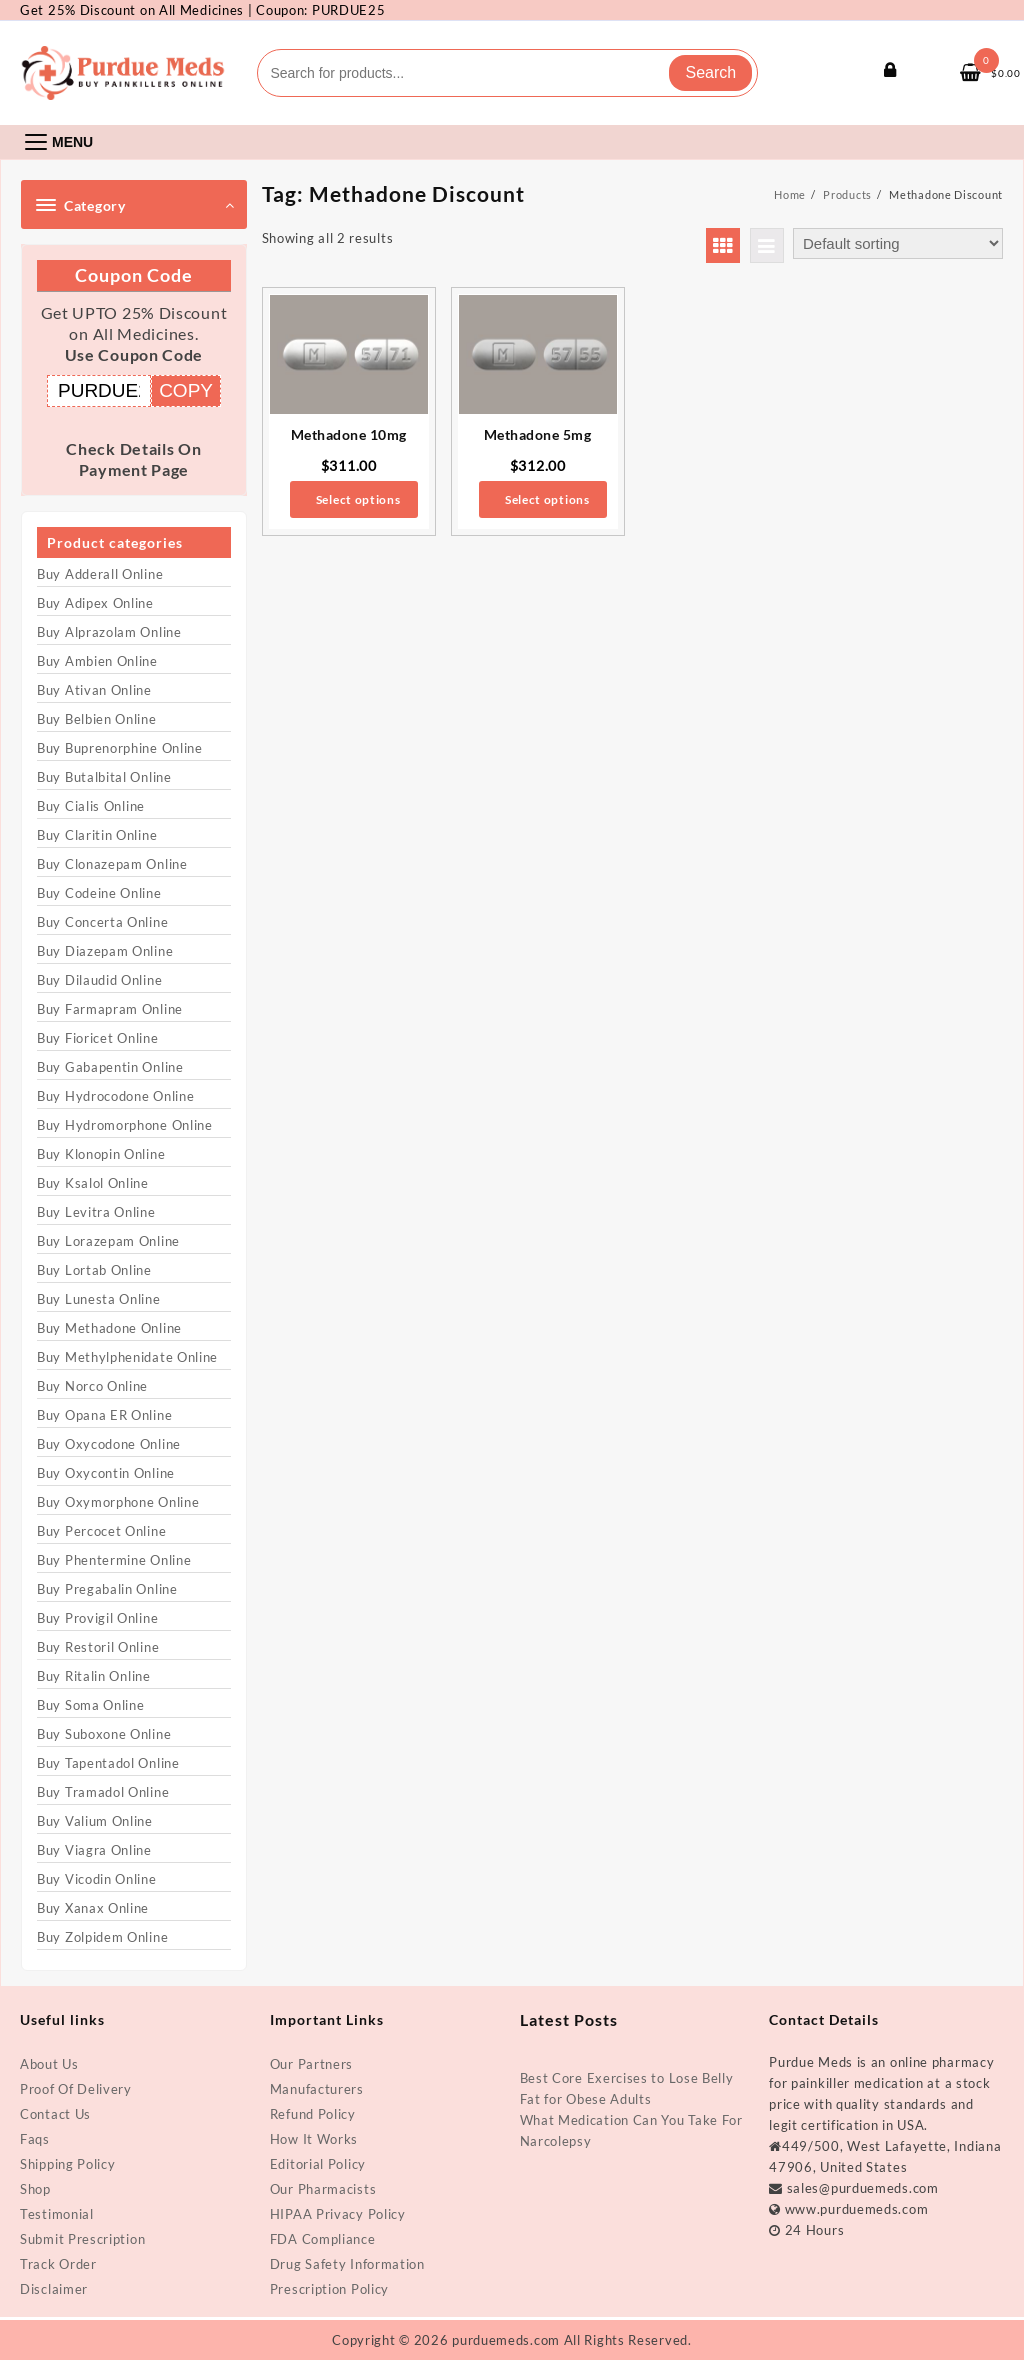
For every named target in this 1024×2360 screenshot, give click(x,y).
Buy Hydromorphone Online (125, 1125)
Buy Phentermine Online (114, 1560)
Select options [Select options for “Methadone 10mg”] (358, 499)
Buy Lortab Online (94, 1270)
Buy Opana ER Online (104, 1415)
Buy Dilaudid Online (99, 980)
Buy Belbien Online (97, 719)
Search (710, 72)
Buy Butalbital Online (104, 777)
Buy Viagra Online (94, 1850)
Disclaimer (54, 2289)
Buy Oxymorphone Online (118, 1502)
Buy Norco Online (92, 1386)
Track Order (58, 2264)
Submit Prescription (82, 2239)
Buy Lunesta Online (99, 1299)
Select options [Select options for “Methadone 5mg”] (547, 499)
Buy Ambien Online (97, 661)
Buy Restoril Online (98, 1647)
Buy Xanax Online (93, 1908)
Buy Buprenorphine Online (120, 748)
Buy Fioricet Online (97, 1038)
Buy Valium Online (95, 1821)
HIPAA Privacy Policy (338, 2214)
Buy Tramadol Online (103, 1792)
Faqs (35, 2139)
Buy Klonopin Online (101, 1154)
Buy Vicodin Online (97, 1879)
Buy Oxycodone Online (109, 1444)
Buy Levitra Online (96, 1212)
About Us (49, 2064)
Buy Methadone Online (109, 1328)
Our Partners (311, 2064)
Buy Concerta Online (102, 922)
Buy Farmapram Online (110, 1009)
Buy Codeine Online (99, 893)
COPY (186, 390)
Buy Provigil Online (97, 1618)
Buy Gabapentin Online (110, 1067)
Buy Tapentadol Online (108, 1763)
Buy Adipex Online (95, 603)
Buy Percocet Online (101, 1531)
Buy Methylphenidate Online (127, 1357)
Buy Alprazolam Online (109, 632)
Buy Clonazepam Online (112, 864)
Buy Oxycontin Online (106, 1473)
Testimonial (57, 2214)
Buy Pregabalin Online (107, 1589)
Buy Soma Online (91, 1705)
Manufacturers (317, 2089)
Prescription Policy (329, 2289)
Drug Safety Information (347, 2264)
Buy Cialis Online (91, 806)
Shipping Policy (68, 2164)
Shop (35, 2189)
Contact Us (55, 2114)
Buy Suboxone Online (104, 1734)
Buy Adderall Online (100, 574)
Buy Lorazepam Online (108, 1241)
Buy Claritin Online (97, 835)
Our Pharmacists (323, 2189)
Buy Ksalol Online (93, 1183)
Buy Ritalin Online (94, 1676)
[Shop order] (898, 243)
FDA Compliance (323, 2239)
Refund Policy (313, 2114)
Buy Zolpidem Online (102, 1937)
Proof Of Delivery (76, 2089)
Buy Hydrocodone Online (115, 1096)
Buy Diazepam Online (105, 951)
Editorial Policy (318, 2164)
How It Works (314, 2139)
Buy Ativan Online (94, 690)
